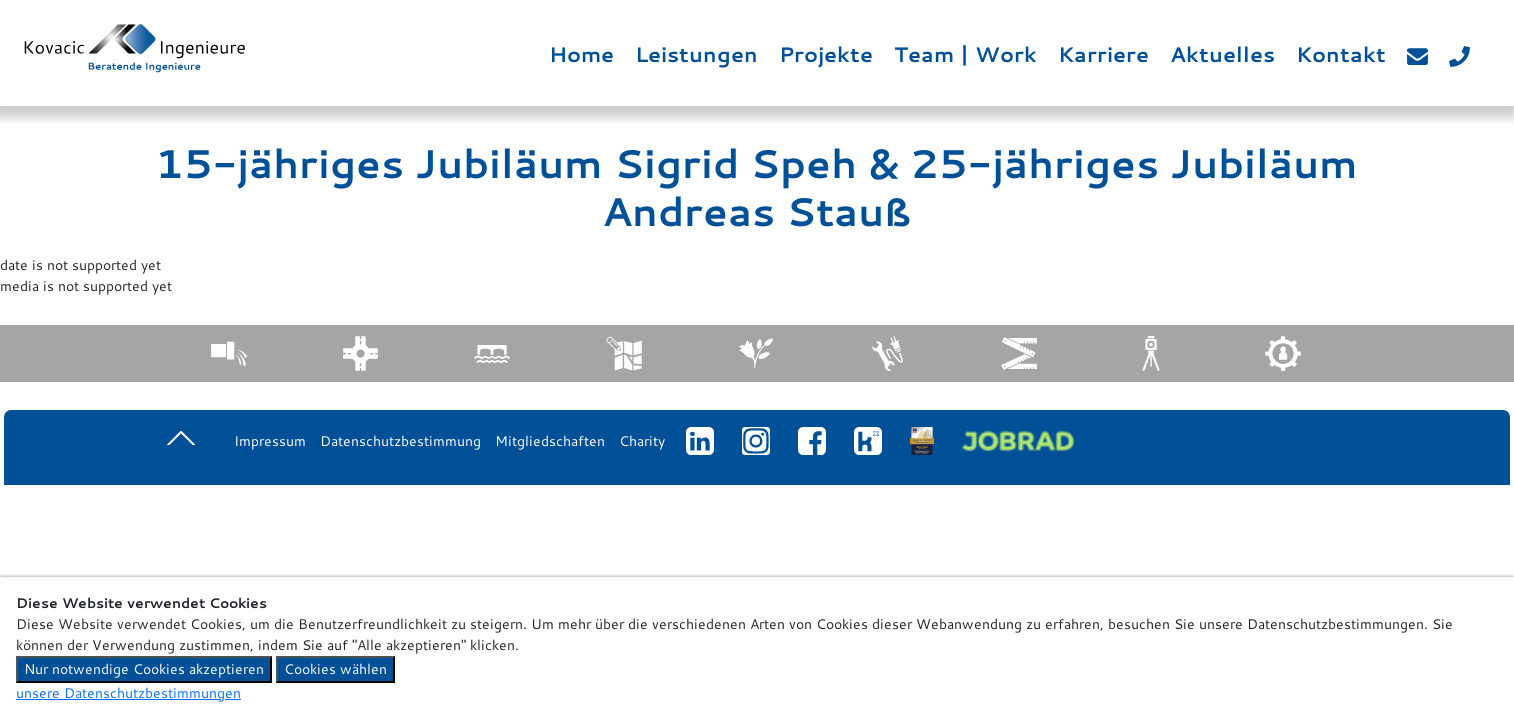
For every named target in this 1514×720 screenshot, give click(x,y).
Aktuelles (1222, 54)
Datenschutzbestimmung (400, 441)
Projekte (826, 54)
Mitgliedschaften (550, 441)
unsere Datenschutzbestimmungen (128, 693)
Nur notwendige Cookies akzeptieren (144, 669)
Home (581, 54)
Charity (642, 441)
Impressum (270, 441)
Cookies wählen (335, 669)
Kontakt (1341, 54)
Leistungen (696, 54)
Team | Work (965, 54)
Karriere (1103, 54)
